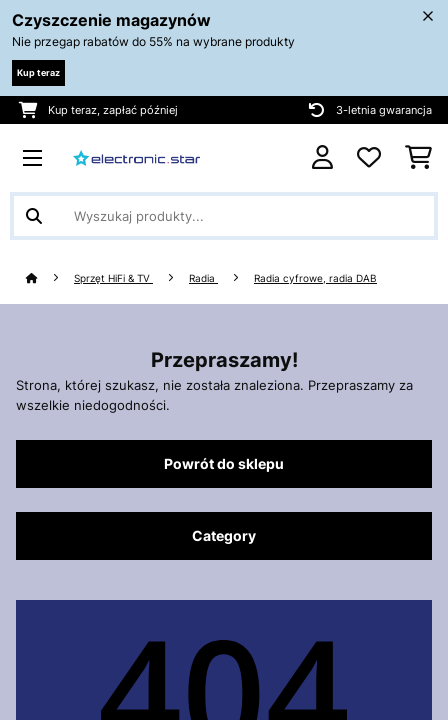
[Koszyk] (418, 158)
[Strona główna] (50, 278)
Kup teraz (38, 72)
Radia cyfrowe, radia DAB (315, 278)
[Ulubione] (369, 158)
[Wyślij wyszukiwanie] (34, 216)
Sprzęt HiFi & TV (113, 278)
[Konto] (322, 157)
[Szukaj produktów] (224, 216)
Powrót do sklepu (224, 464)
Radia (203, 278)
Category (224, 536)
